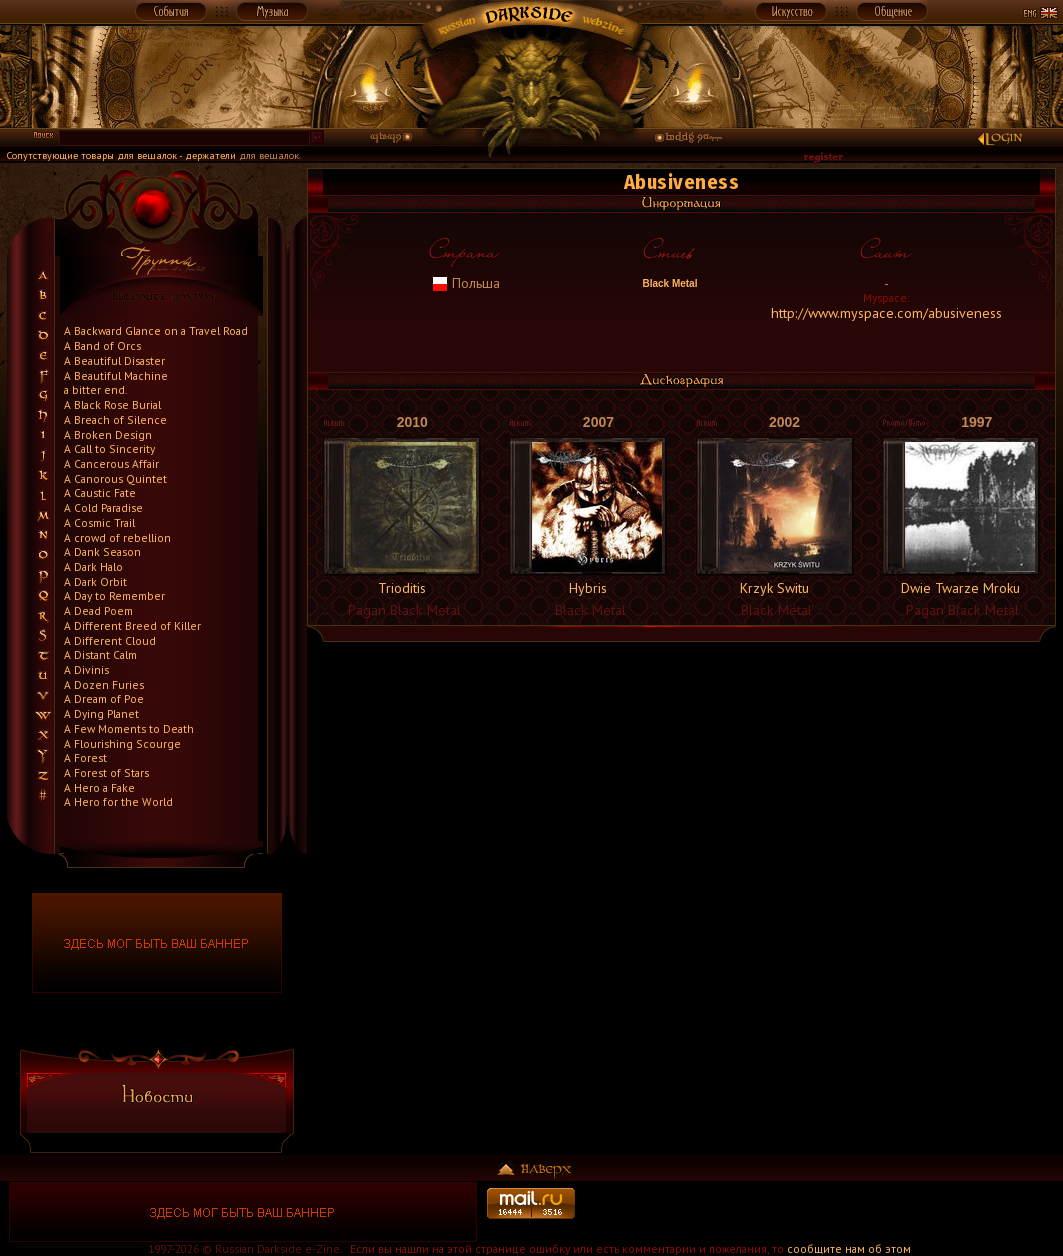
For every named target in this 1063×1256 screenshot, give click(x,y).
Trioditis (402, 588)
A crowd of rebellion (117, 537)
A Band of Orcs (102, 345)
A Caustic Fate (100, 492)
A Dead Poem (98, 610)
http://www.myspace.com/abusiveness (886, 313)
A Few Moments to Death (129, 728)
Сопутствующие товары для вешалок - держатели (121, 155)
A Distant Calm (100, 654)
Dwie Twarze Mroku (960, 588)
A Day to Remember (114, 595)
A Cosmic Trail (99, 522)
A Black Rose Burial (112, 404)
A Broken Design (108, 434)
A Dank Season (102, 551)
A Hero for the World (118, 801)
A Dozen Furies (104, 684)
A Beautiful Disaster (114, 360)
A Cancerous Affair (111, 463)
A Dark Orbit (95, 581)
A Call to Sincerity (109, 448)
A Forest (85, 757)
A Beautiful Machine (116, 375)
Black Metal (669, 283)
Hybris (588, 588)
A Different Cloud (110, 640)
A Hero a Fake (99, 787)
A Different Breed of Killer (132, 625)
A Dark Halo (93, 566)
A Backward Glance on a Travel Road (156, 330)
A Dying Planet (101, 713)
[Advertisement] (820, 1212)
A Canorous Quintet (115, 478)
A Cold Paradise (103, 507)
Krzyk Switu (774, 588)
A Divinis (86, 669)
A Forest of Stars (106, 772)
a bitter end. (95, 389)
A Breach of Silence (115, 419)
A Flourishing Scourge (122, 743)
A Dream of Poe (104, 698)
